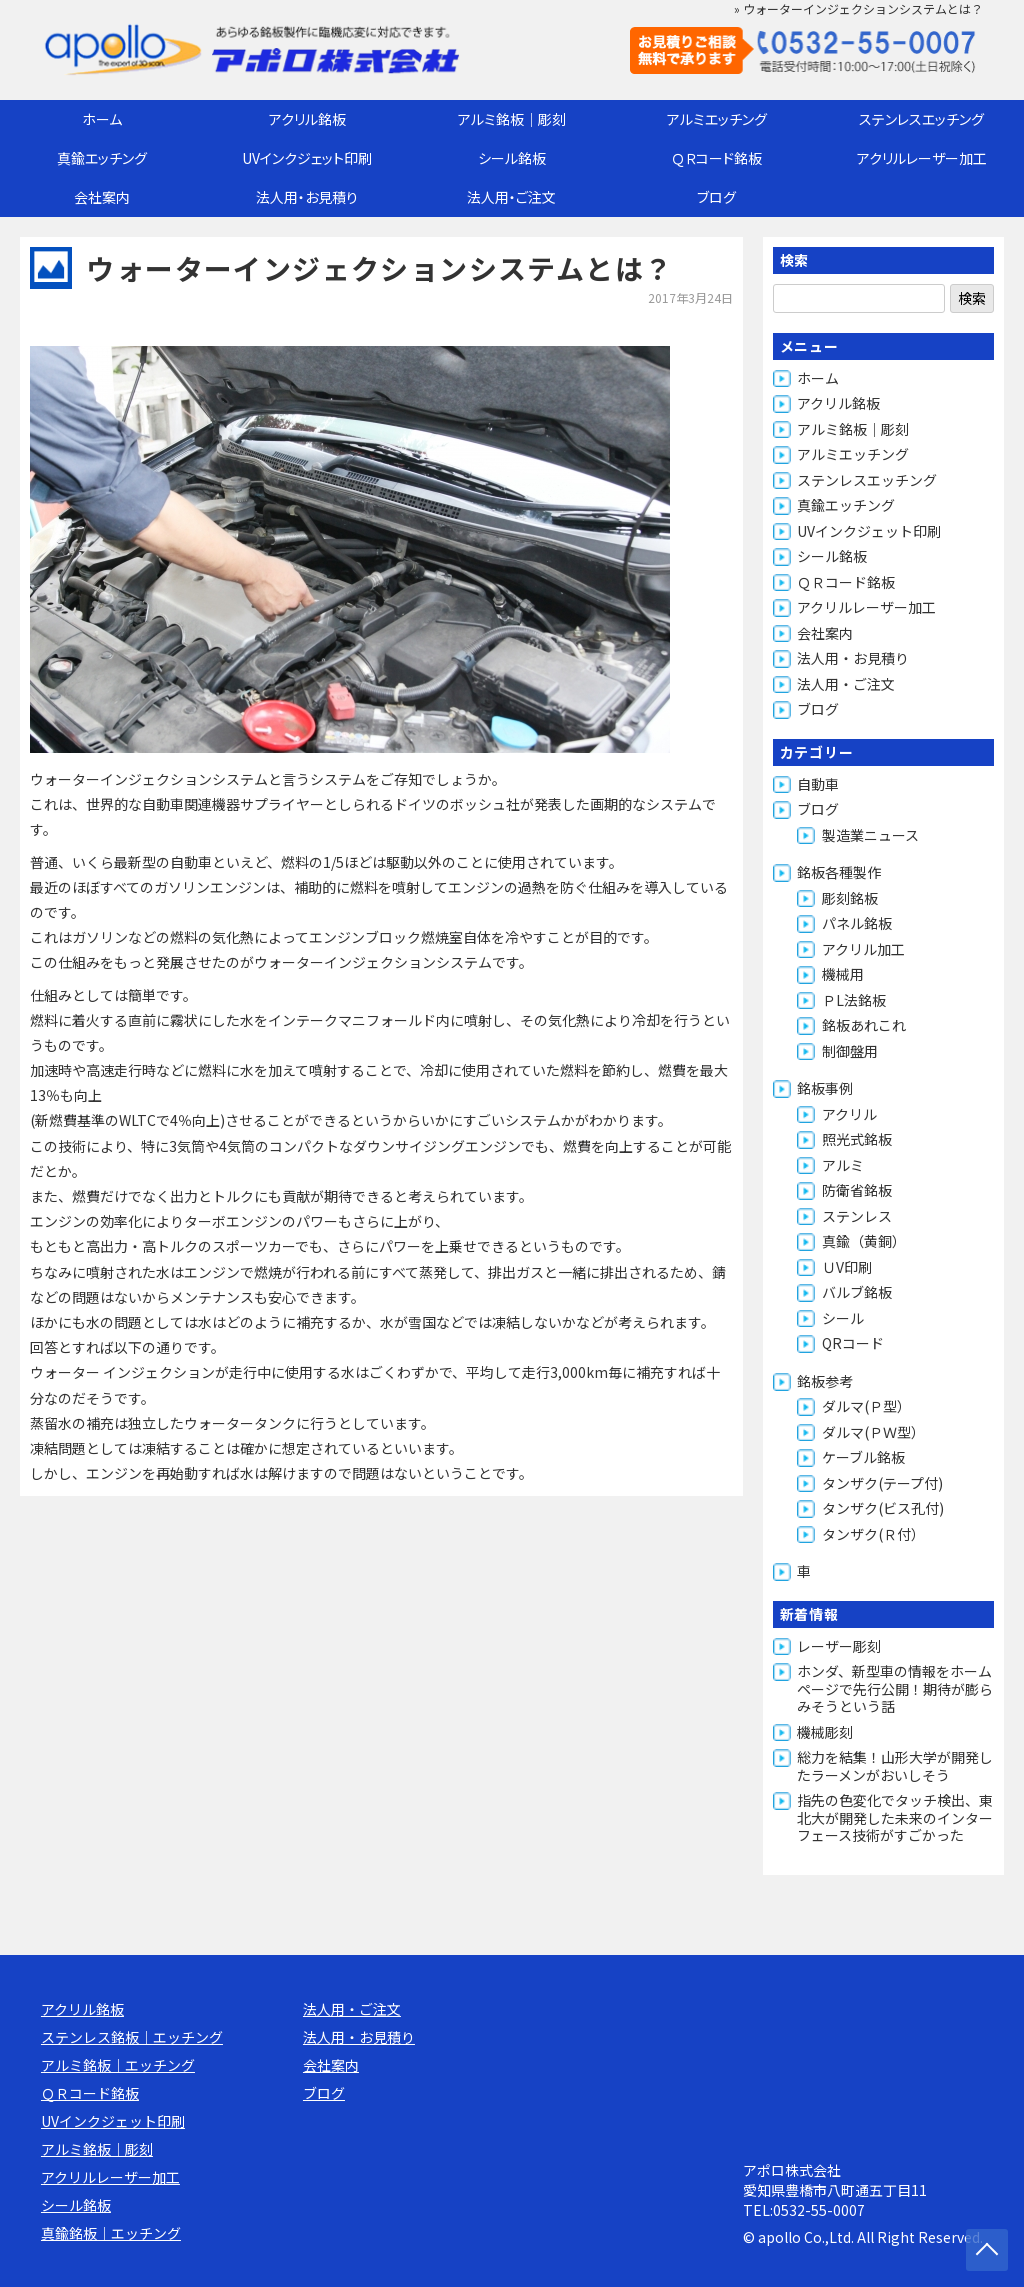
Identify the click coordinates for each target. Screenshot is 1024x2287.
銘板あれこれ (864, 1025)
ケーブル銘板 (863, 1457)
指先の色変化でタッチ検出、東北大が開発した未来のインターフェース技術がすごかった (895, 1817)
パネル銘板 (857, 923)
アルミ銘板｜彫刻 (512, 119)
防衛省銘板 (857, 1190)
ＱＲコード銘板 (717, 158)
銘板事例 (825, 1088)
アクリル (849, 1114)
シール (843, 1318)
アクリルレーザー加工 (922, 158)
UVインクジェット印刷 (307, 158)
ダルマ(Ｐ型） (866, 1406)
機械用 (843, 974)
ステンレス (857, 1216)
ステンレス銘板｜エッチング (132, 2037)
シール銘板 (512, 158)
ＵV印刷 (847, 1267)
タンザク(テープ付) (882, 1483)
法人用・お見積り (307, 197)
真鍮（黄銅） (864, 1241)
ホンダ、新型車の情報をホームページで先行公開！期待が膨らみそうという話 (895, 1688)
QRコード (853, 1343)
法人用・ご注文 (511, 197)
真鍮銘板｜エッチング (111, 2233)
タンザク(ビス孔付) (883, 1508)
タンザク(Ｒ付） (873, 1534)
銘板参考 (825, 1381)
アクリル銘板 (307, 119)
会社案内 (102, 197)
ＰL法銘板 (854, 1000)
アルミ (843, 1165)
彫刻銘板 (850, 898)
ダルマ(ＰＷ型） (873, 1432)
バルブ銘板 (857, 1292)
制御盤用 (850, 1051)
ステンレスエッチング (921, 119)
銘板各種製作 (839, 872)
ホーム (102, 119)
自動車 (818, 784)
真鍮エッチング (102, 158)
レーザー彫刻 (839, 1646)
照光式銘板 (857, 1139)
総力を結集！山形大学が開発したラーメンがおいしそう (895, 1766)
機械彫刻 (825, 1732)
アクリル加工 (863, 949)
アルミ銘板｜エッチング (118, 2065)
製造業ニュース (870, 835)
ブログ (716, 197)
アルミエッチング (717, 119)
